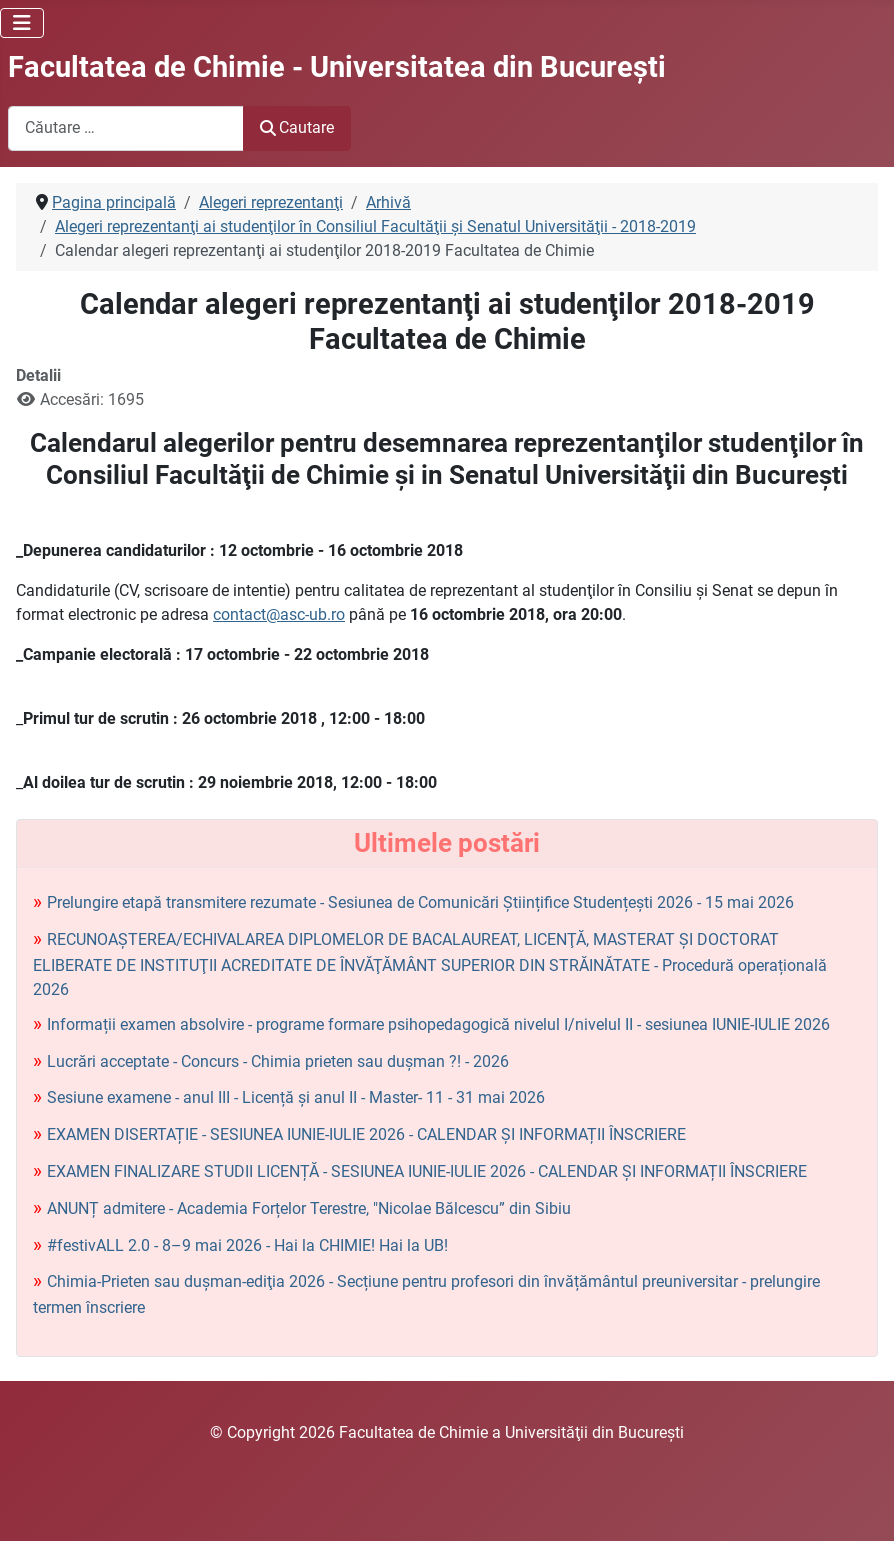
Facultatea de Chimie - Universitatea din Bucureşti (337, 67)
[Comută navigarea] (22, 23)
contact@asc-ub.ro (279, 614)
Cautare (297, 127)
